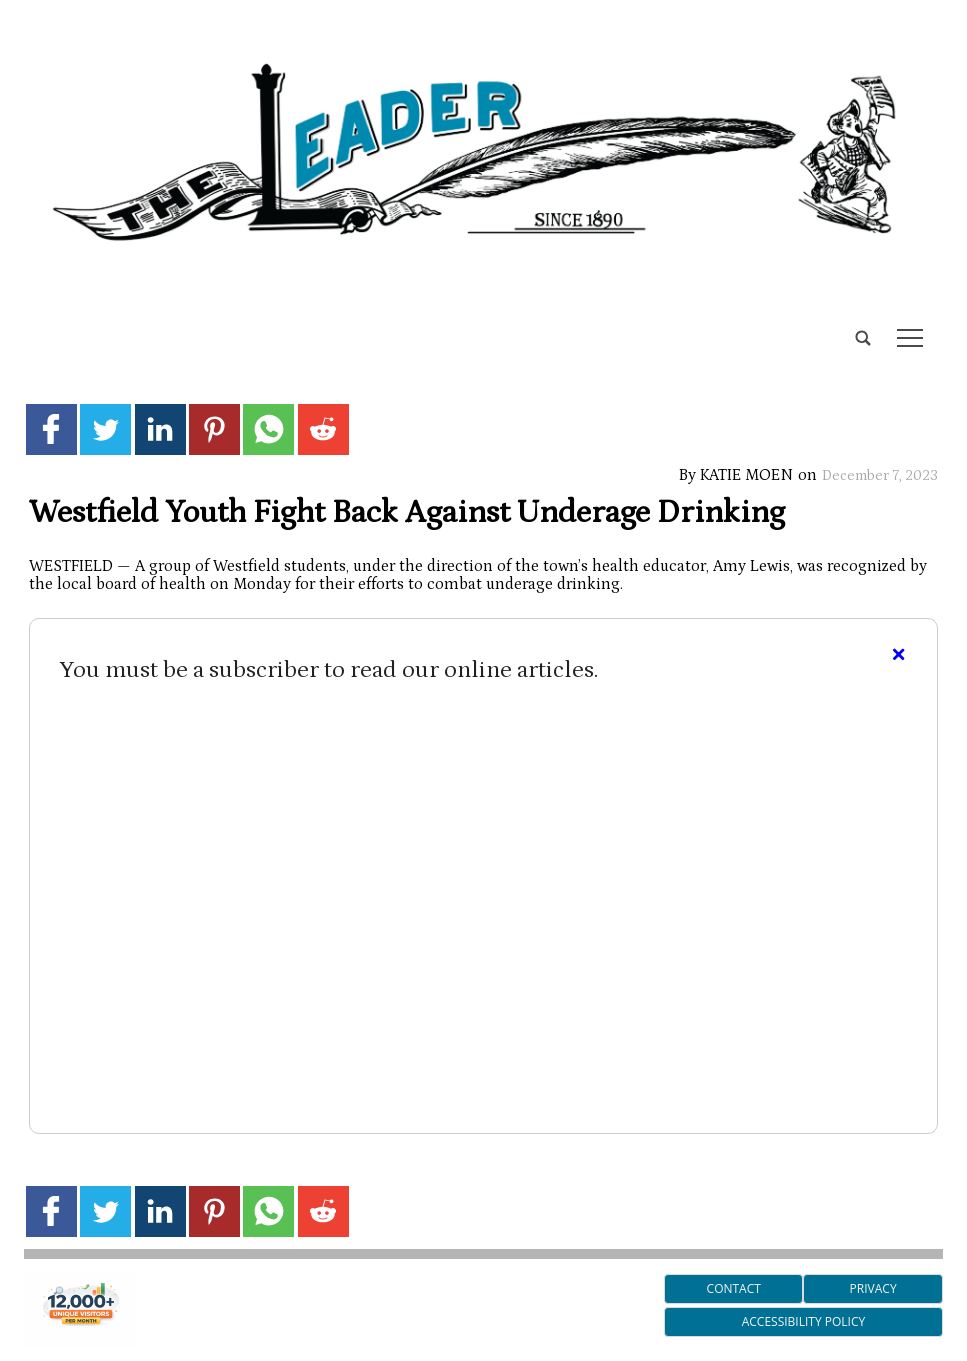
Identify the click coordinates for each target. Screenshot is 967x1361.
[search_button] (32, 322)
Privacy (873, 1288)
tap (910, 338)
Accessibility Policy (803, 1321)
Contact (734, 1288)
